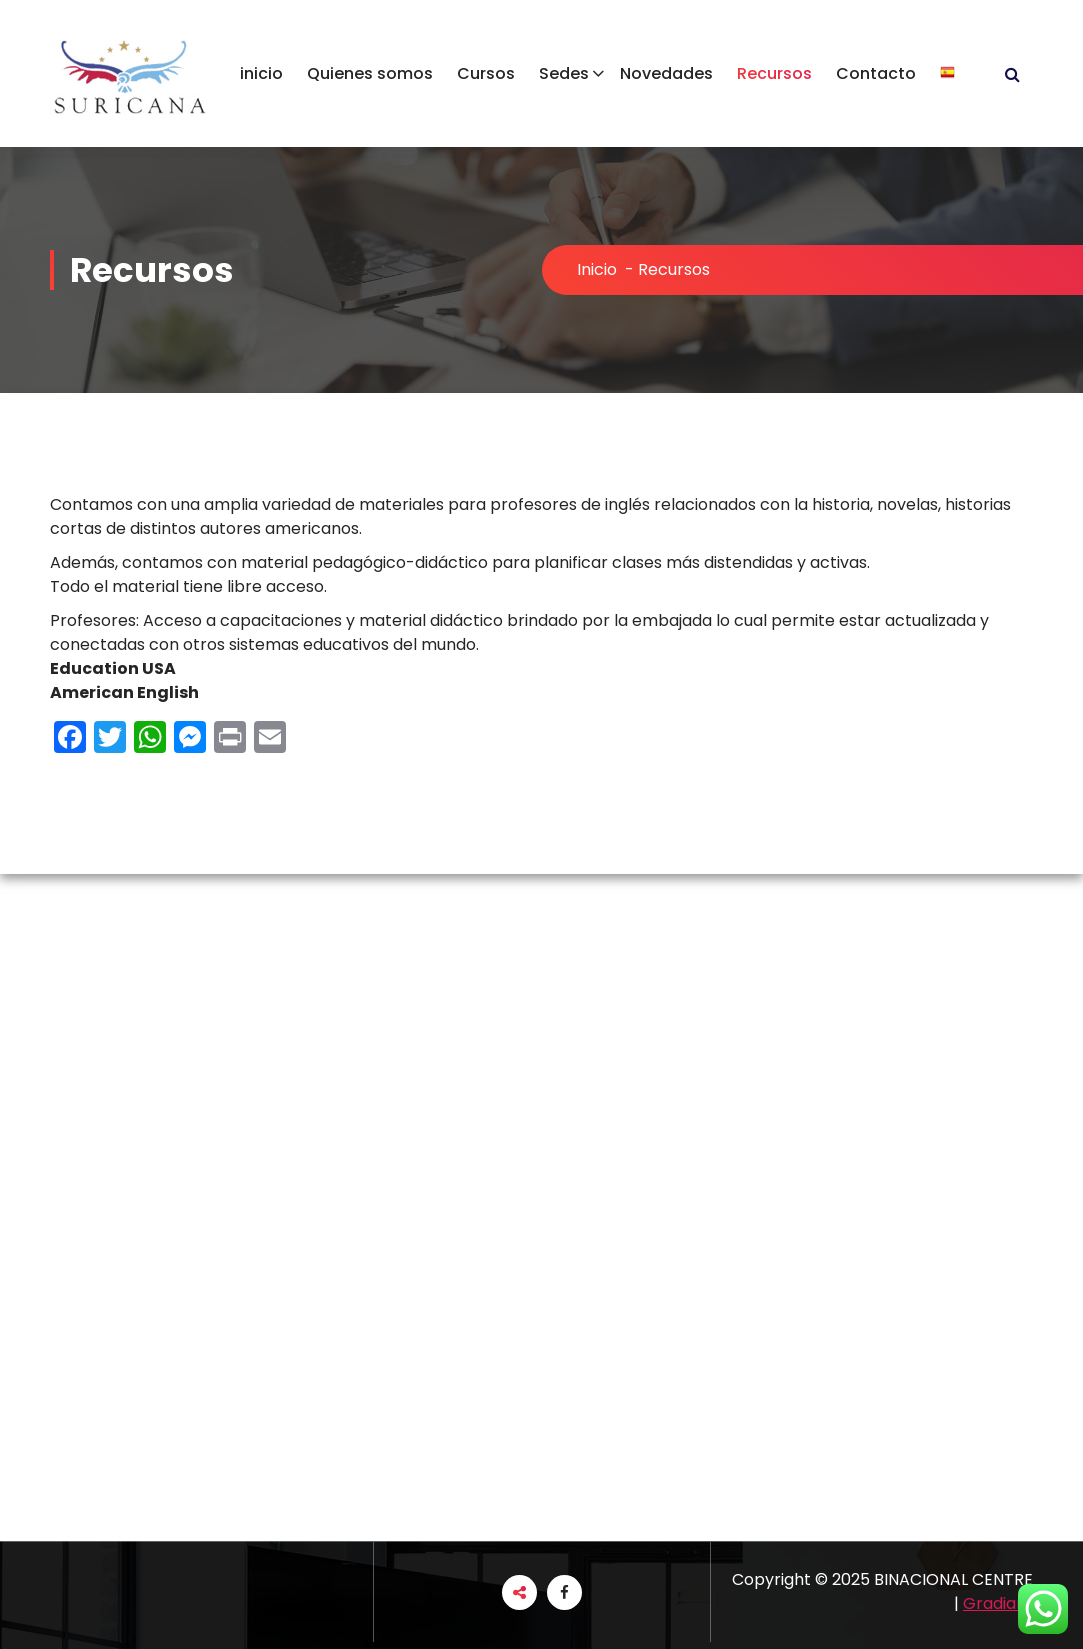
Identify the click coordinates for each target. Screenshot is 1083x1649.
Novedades (666, 73)
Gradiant (998, 1603)
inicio (261, 73)
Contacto (876, 73)
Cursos (486, 73)
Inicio (597, 269)
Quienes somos (370, 73)
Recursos (774, 73)
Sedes (564, 73)
